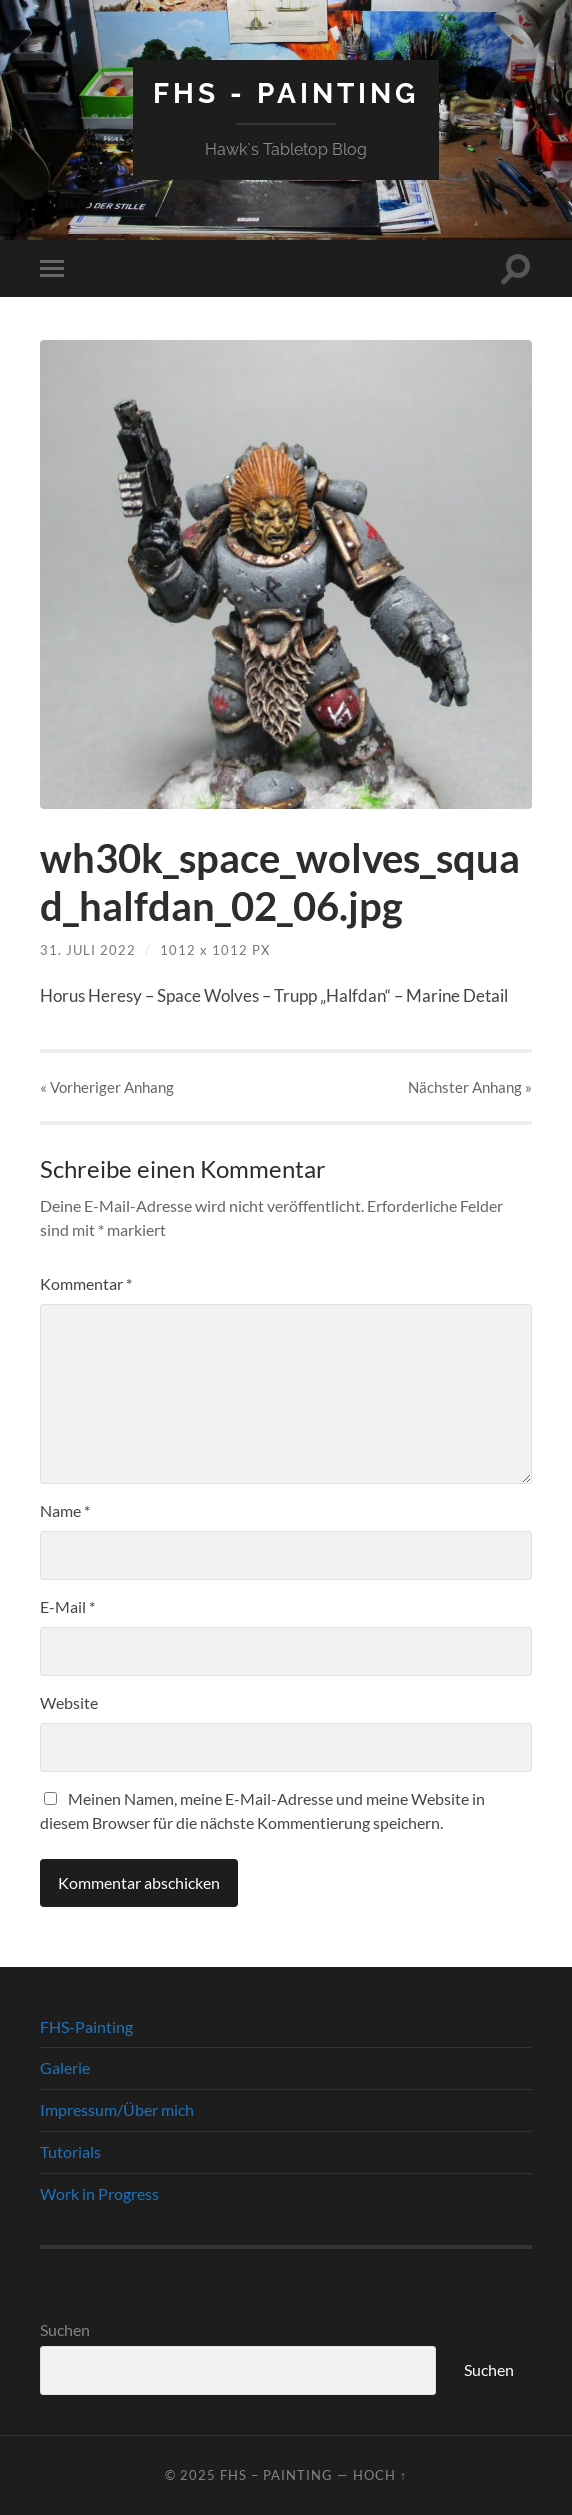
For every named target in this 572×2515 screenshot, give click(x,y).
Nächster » (470, 1087)
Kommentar (86, 1283)
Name (65, 1510)
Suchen (65, 2329)
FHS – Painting (276, 2475)
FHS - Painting (286, 93)
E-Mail (67, 1606)
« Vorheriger (107, 1087)
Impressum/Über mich (117, 2109)
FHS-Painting (86, 2026)
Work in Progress (99, 2193)
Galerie (65, 2067)
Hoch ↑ (380, 2475)
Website (69, 1702)
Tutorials (70, 2151)
